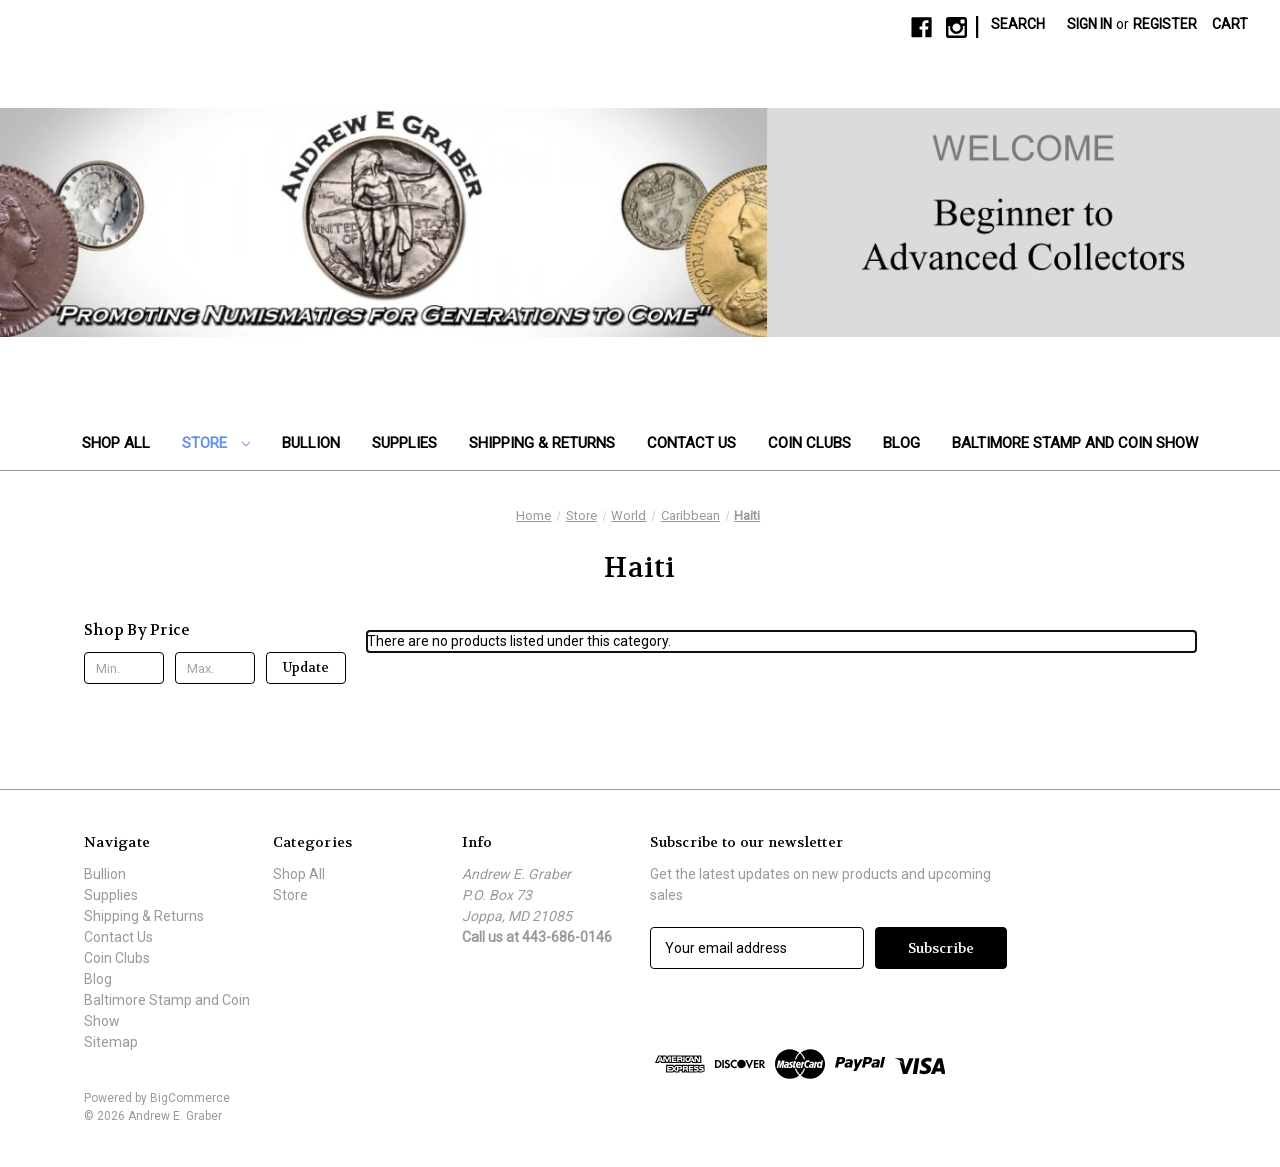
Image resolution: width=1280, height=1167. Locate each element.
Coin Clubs (809, 443)
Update (306, 667)
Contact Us (691, 443)
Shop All (116, 443)
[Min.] (124, 668)
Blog (901, 443)
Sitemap (111, 1042)
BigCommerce (190, 1098)
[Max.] (215, 668)
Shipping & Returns (542, 443)
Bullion (311, 443)
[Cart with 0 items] (1230, 24)
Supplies (404, 443)
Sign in (1089, 24)
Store (216, 443)
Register (1165, 24)
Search (1018, 24)
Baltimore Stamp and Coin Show (1075, 443)
